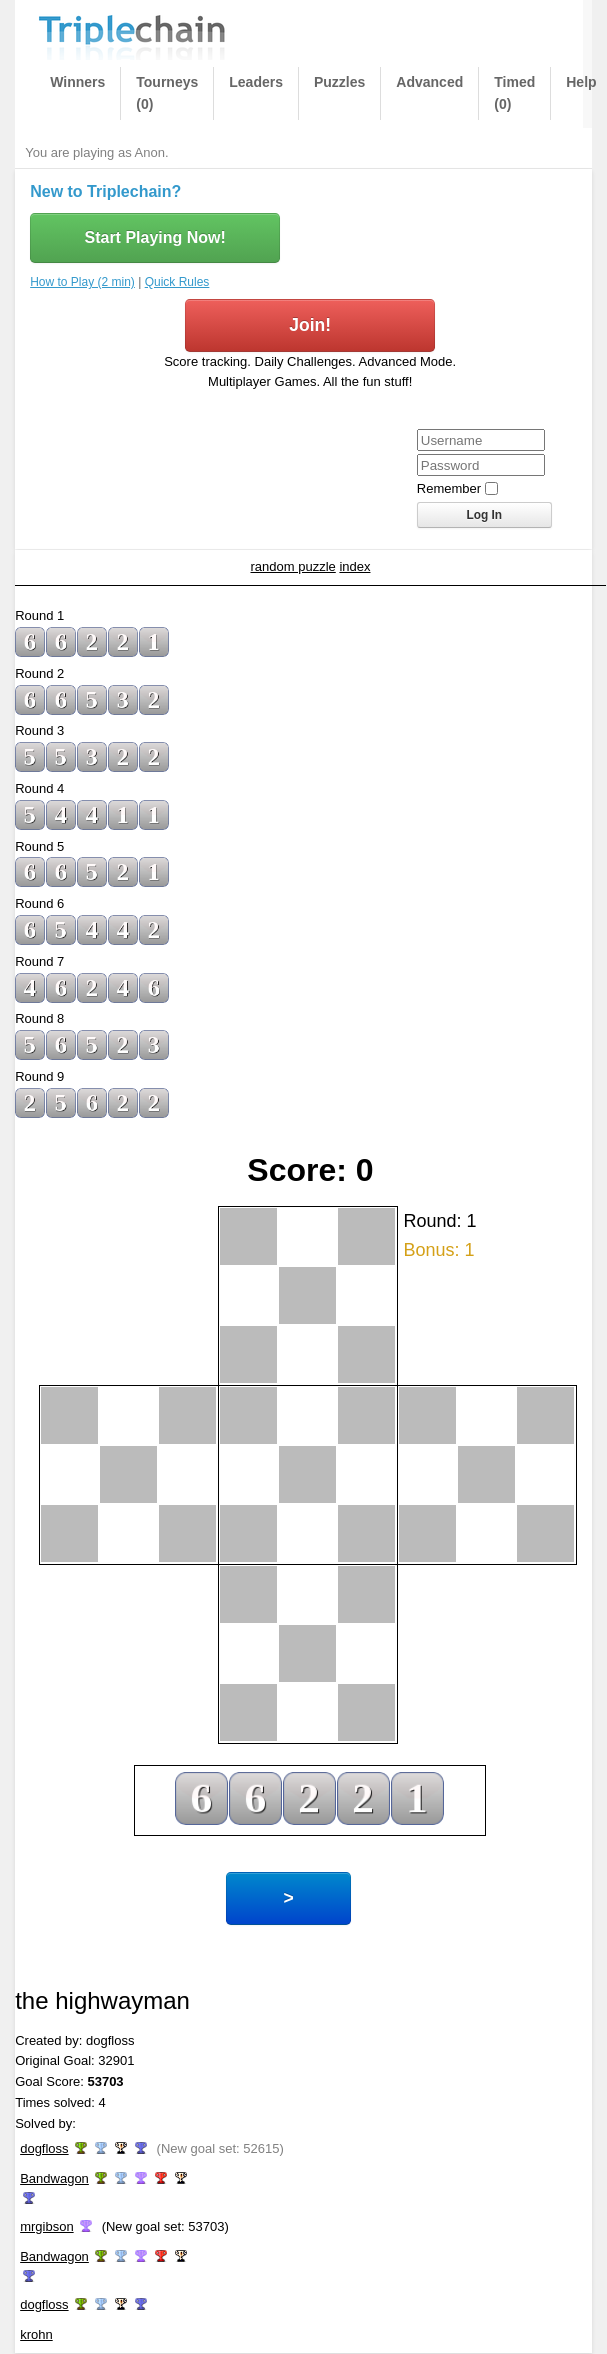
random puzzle (293, 566)
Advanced (429, 82)
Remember (449, 488)
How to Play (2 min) (82, 282)
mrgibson (46, 2226)
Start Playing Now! (154, 237)
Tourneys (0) (167, 93)
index (354, 566)
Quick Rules (177, 282)
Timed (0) (514, 93)
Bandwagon (54, 2178)
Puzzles (339, 82)
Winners (77, 82)
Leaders (256, 82)
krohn (36, 2334)
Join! (310, 325)
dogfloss (44, 2148)
